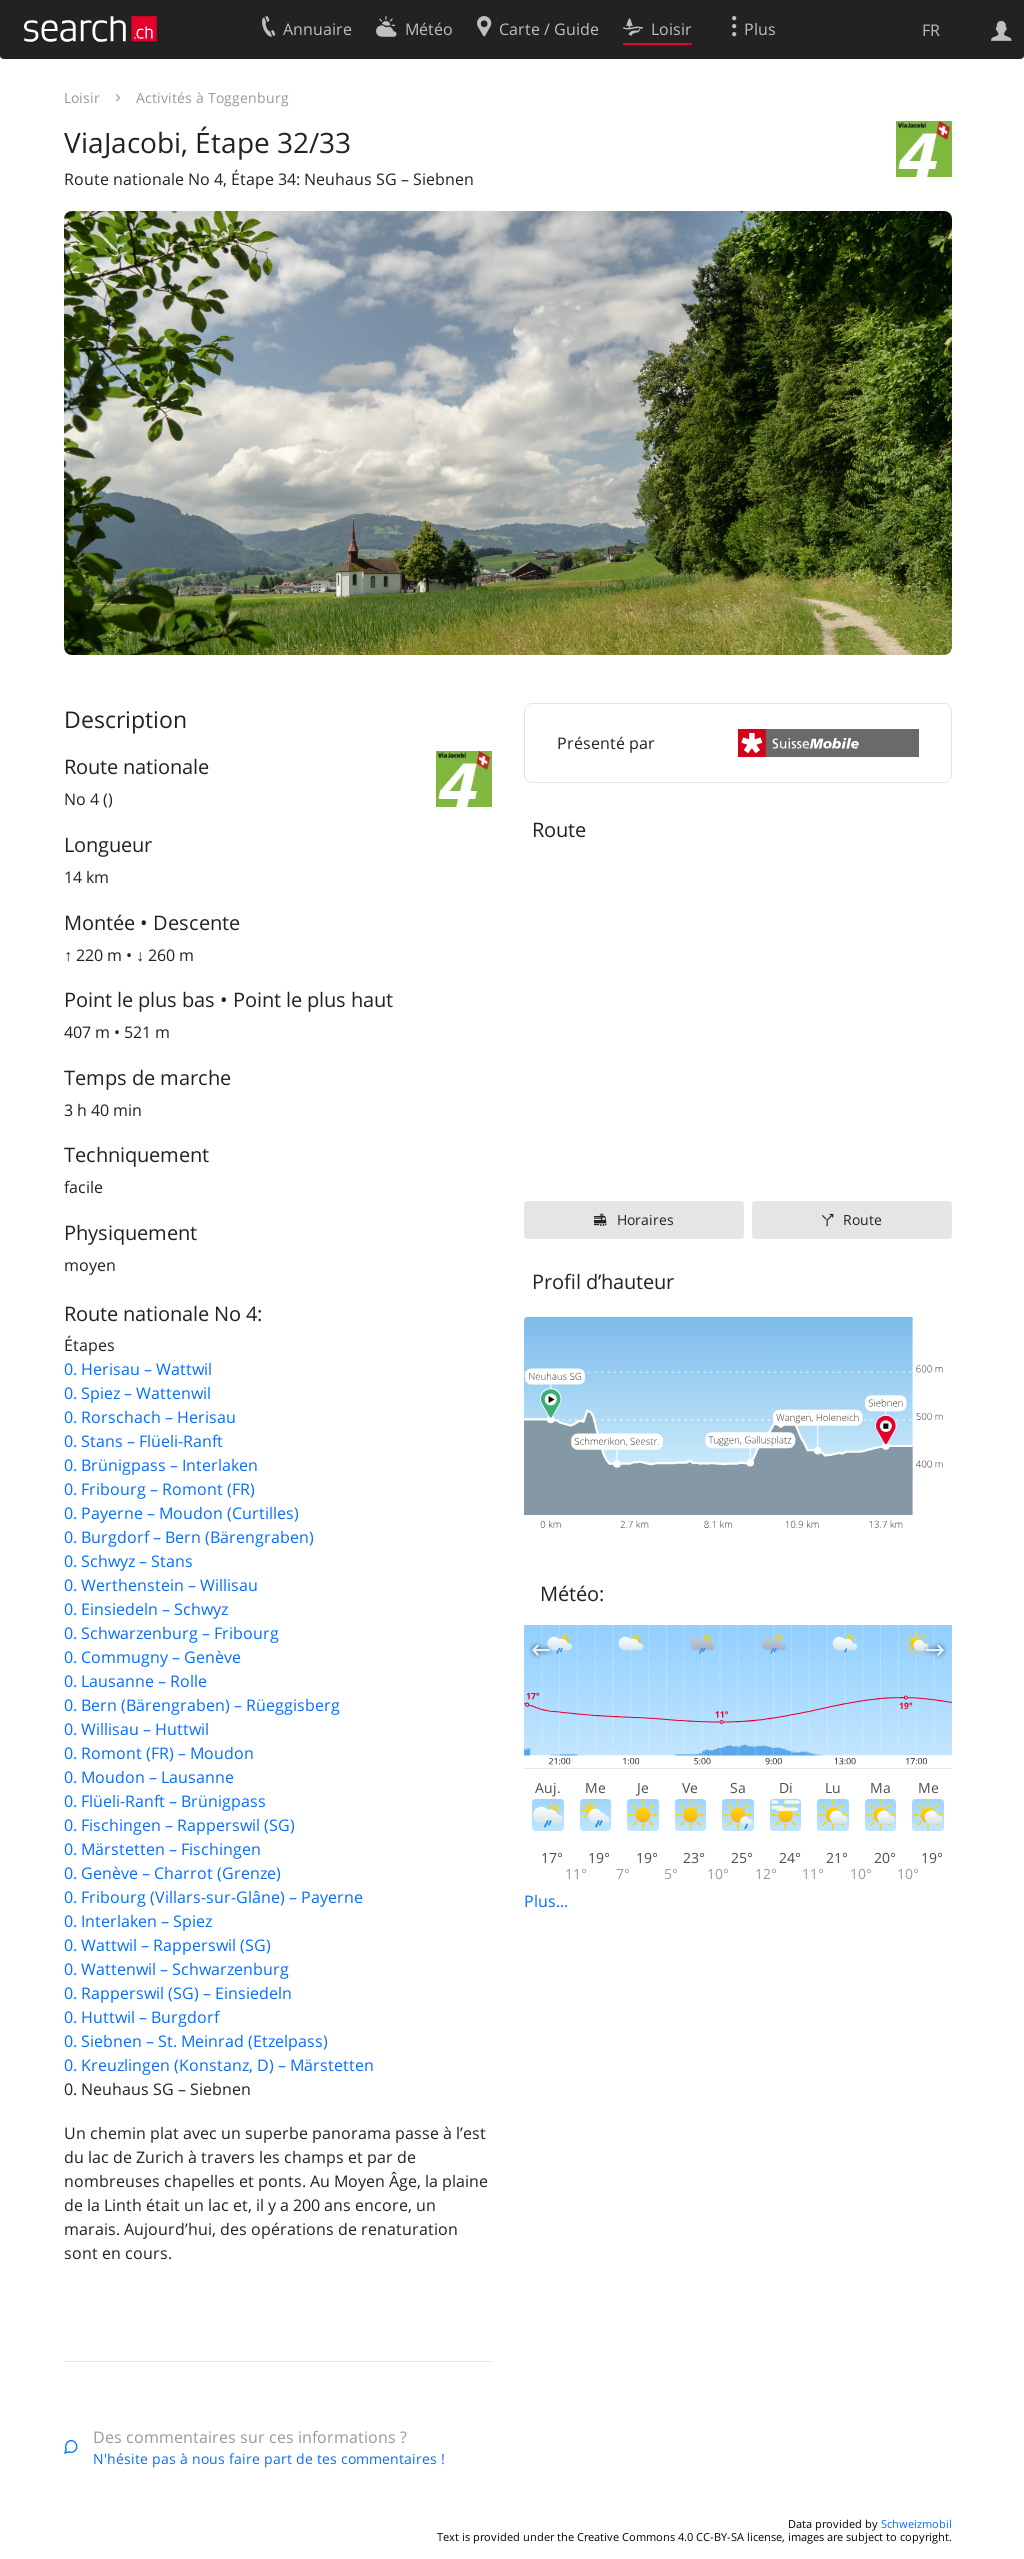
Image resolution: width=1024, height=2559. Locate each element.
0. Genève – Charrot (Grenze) (172, 1873)
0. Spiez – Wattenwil (137, 1393)
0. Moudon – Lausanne (149, 1777)
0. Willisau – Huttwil (136, 1729)
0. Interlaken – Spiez (138, 1921)
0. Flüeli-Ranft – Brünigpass (165, 1801)
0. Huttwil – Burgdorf (141, 2017)
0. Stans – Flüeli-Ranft (143, 1441)
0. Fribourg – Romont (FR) (159, 1489)
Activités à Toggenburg (212, 97)
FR (931, 30)
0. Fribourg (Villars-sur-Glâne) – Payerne (213, 1897)
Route (862, 1219)
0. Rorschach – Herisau (150, 1417)
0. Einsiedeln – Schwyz (146, 1609)
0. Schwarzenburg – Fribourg (171, 1633)
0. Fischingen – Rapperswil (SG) (179, 1825)
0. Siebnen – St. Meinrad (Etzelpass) (196, 2041)
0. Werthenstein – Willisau (161, 1585)
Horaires (645, 1219)
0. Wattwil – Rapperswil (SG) (167, 1945)
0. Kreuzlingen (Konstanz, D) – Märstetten (219, 2065)
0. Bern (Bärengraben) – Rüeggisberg (202, 1705)
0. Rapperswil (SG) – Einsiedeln (178, 1993)
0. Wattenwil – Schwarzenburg (176, 1969)
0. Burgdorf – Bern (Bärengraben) (189, 1537)
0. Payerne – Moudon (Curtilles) (181, 1513)
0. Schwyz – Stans (128, 1561)
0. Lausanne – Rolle (135, 1681)
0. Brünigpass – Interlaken (161, 1465)
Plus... (546, 1901)
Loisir (82, 97)
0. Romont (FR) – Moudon (159, 1753)
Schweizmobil (916, 2523)
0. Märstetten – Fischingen (162, 1849)
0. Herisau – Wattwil (138, 1369)
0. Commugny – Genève (152, 1657)
